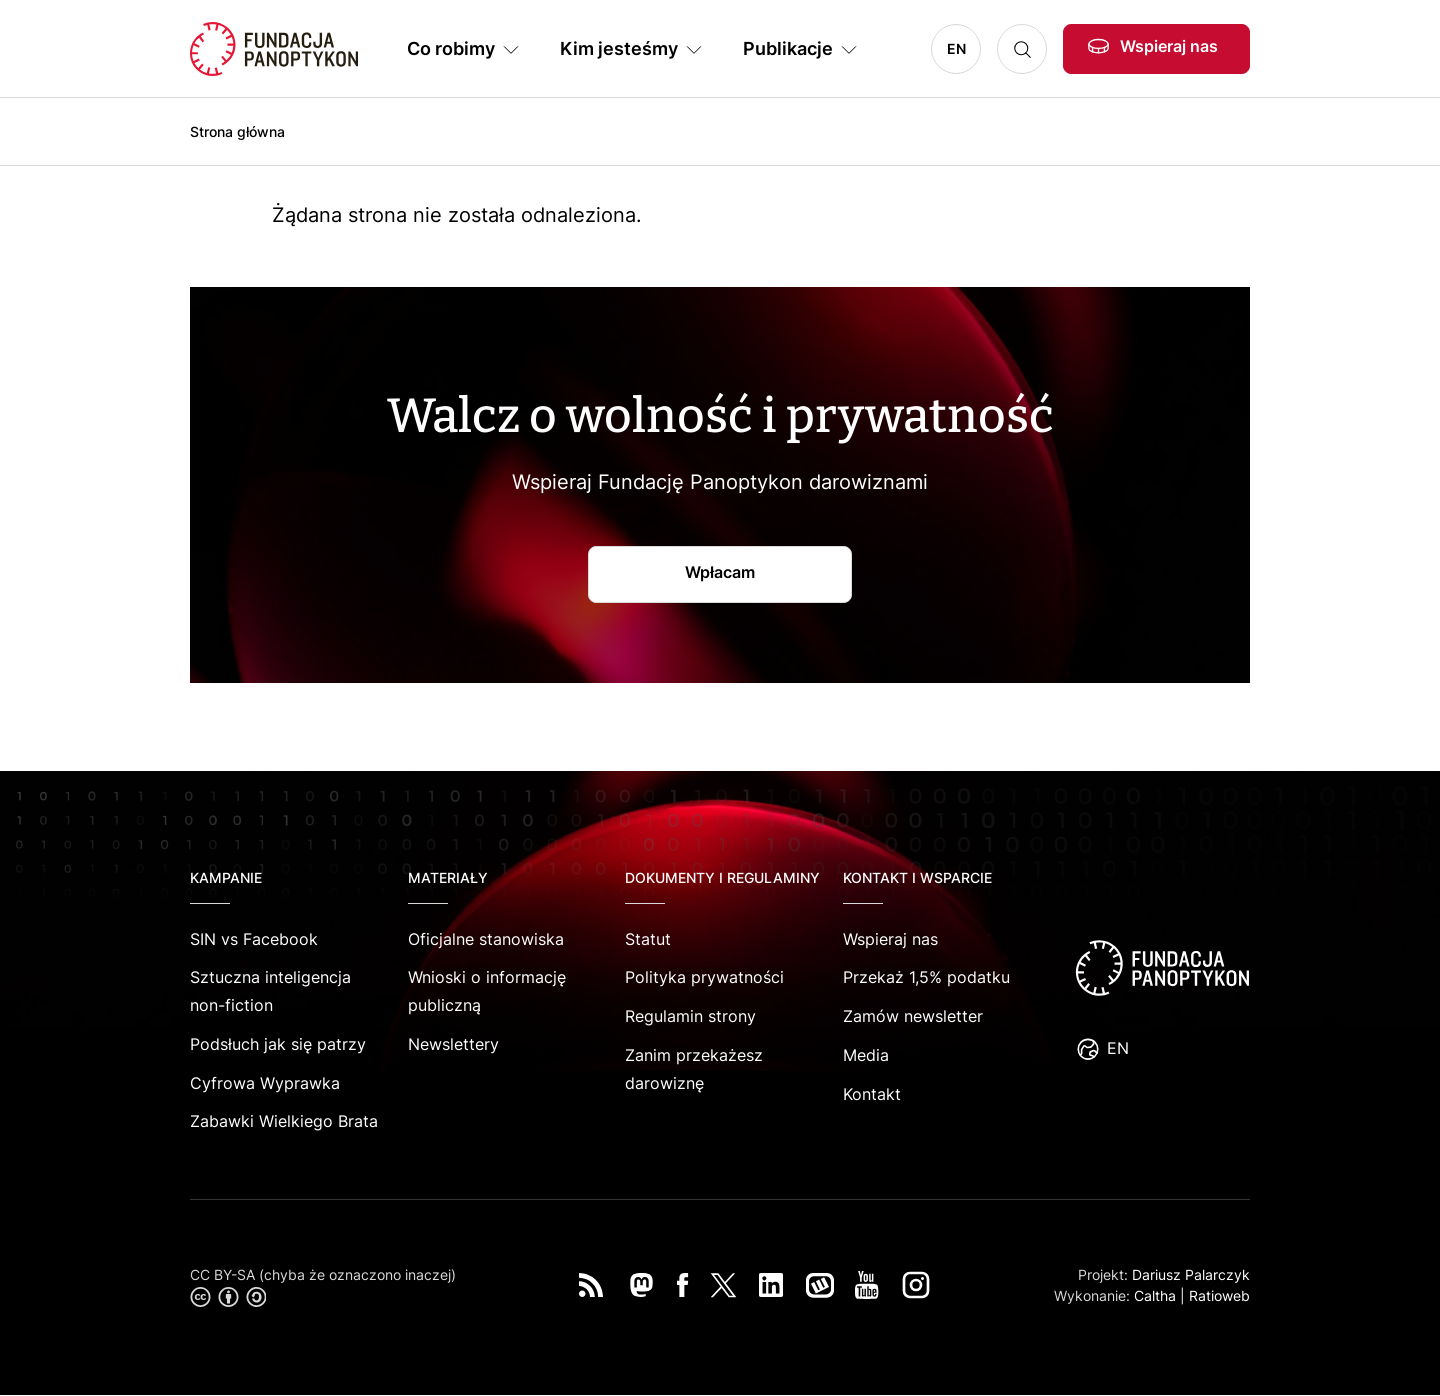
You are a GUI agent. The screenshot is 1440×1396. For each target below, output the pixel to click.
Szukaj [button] (1022, 49)
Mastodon (641, 1285)
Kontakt (872, 1094)
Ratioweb (1219, 1295)
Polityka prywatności (704, 977)
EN (956, 48)
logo (1162, 968)
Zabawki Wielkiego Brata (284, 1121)
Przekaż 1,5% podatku (926, 977)
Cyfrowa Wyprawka (265, 1083)
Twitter (723, 1285)
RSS (591, 1285)
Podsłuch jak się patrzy (278, 1044)
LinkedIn (771, 1285)
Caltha (1155, 1295)
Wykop (820, 1285)
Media (866, 1055)
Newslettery (453, 1044)
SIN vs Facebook (254, 939)
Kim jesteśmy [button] (619, 48)
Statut (648, 939)
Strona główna (237, 131)
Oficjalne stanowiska (486, 939)
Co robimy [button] (451, 48)
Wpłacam (720, 572)
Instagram (916, 1285)
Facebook (683, 1285)
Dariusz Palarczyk (1191, 1274)
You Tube (867, 1285)
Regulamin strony (690, 1016)
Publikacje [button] (788, 48)
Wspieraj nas (1169, 46)
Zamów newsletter (913, 1016)
